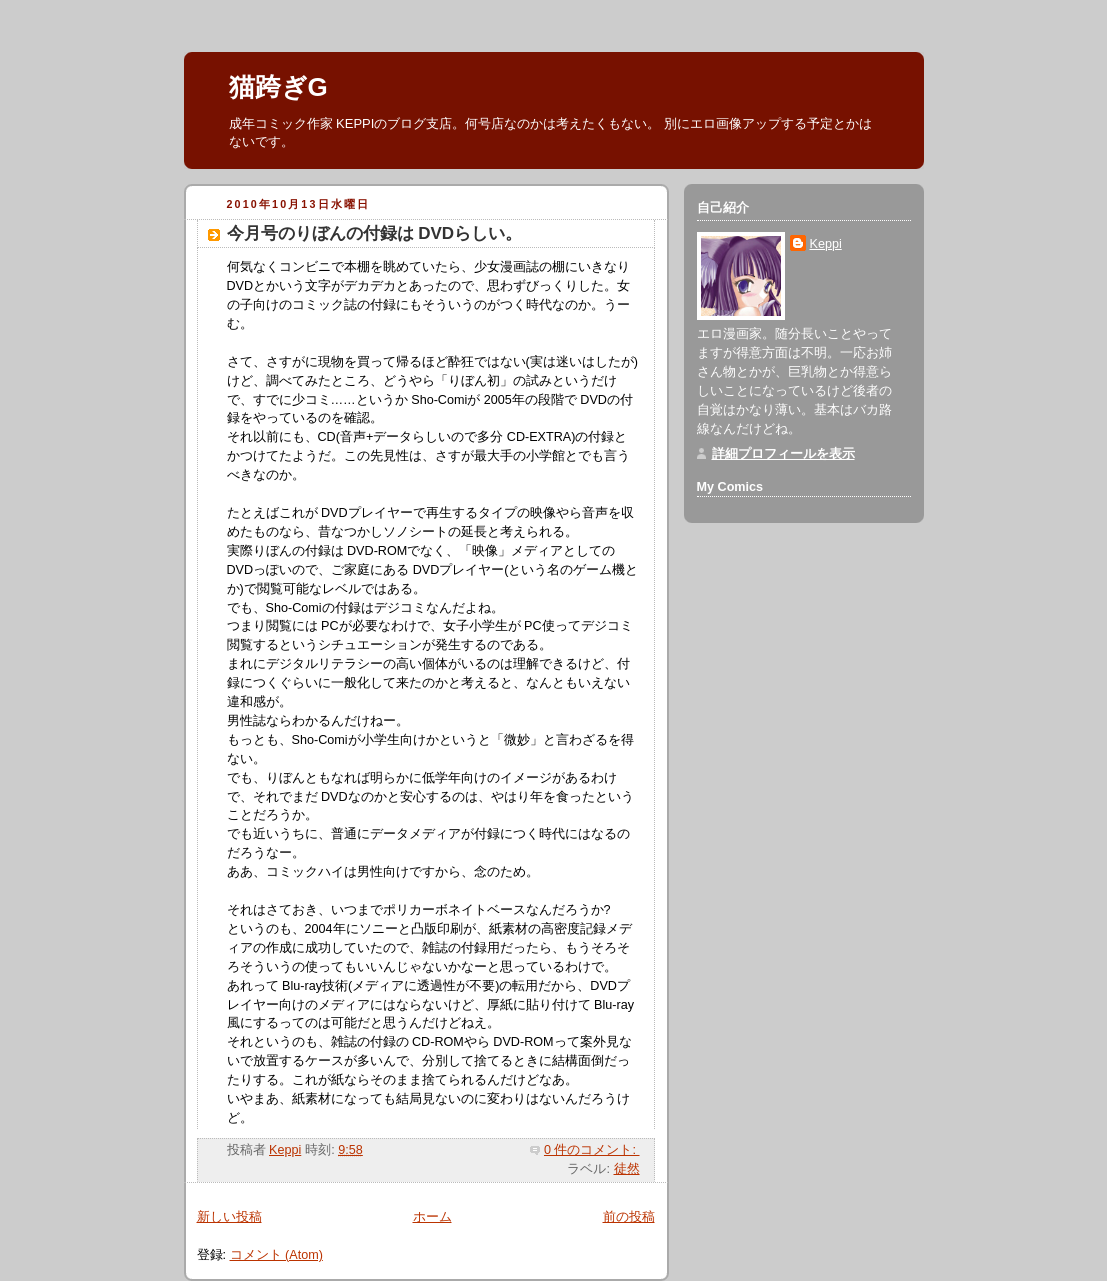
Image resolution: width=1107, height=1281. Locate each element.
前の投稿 (629, 1217)
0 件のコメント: (592, 1150)
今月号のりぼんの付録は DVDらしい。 (375, 233)
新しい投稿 (229, 1217)
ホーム (432, 1217)
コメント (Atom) (276, 1255)
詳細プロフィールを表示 (783, 454)
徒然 (627, 1169)
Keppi (826, 244)
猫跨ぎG (278, 87)
